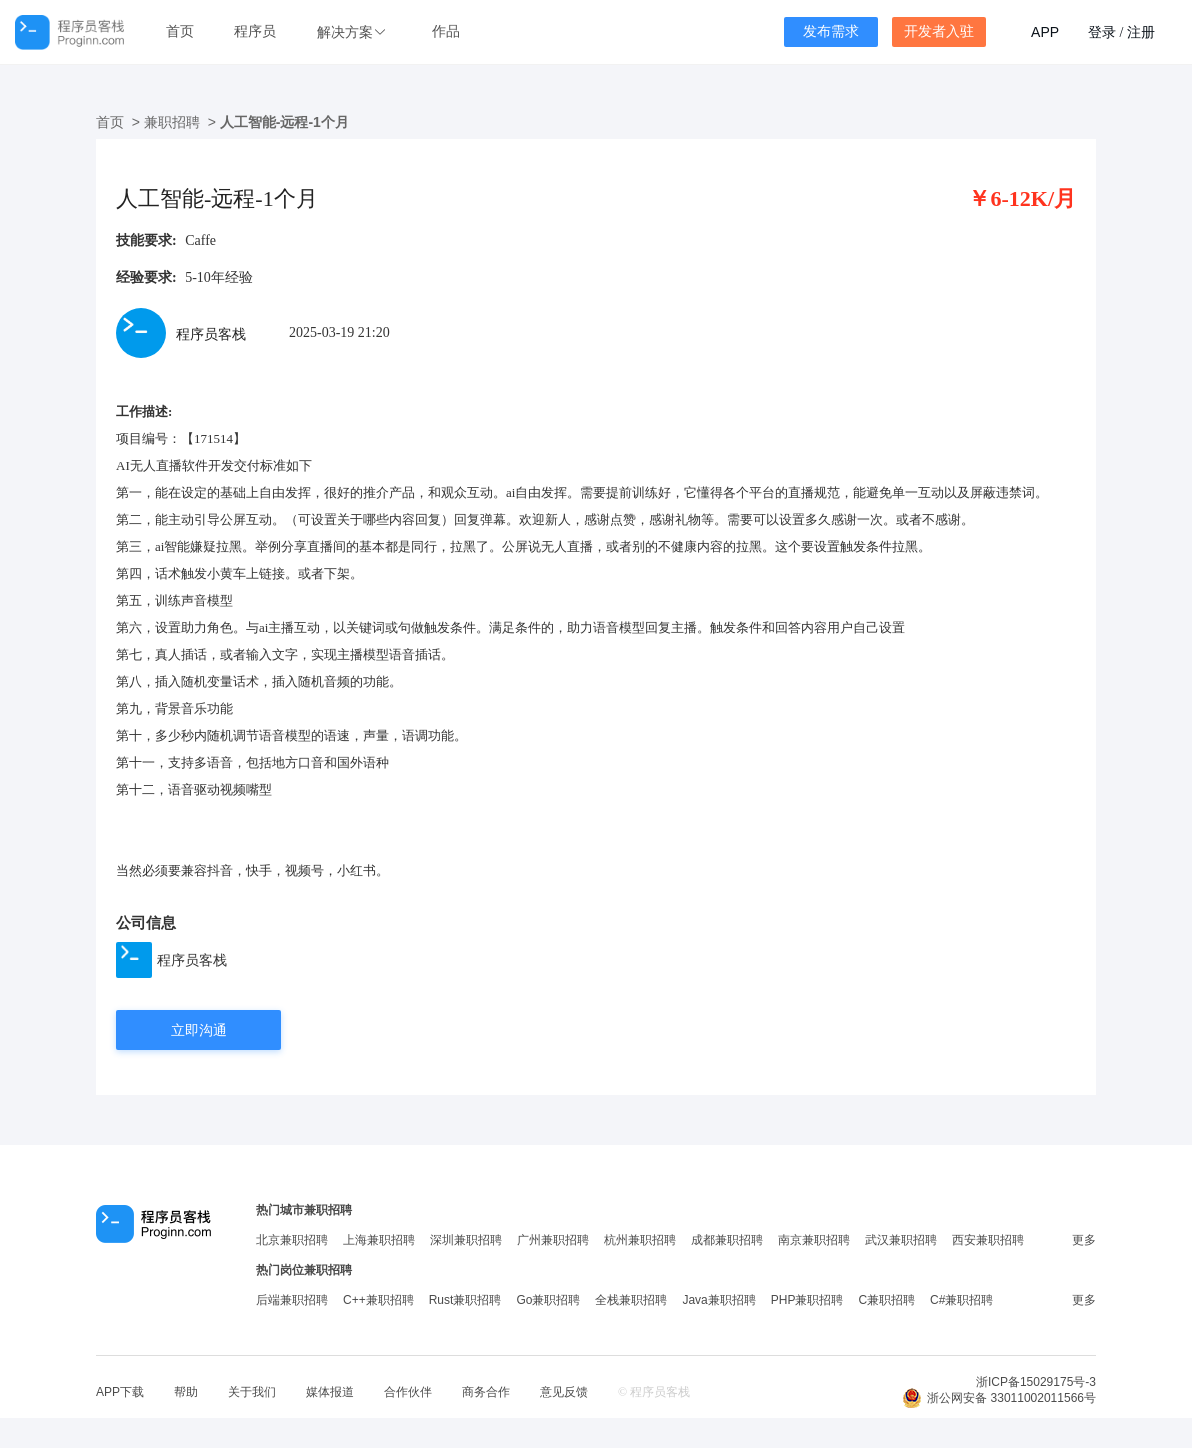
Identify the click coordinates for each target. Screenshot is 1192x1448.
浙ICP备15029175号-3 (1036, 1382)
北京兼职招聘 (292, 1240)
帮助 (186, 1392)
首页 (180, 31)
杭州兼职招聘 (640, 1240)
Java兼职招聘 (718, 1300)
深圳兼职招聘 (466, 1240)
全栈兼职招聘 (631, 1300)
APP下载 (120, 1392)
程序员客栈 (192, 960)
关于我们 (252, 1392)
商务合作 (486, 1392)
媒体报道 (330, 1392)
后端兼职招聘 (292, 1300)
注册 (1141, 32)
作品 (446, 31)
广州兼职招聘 (553, 1240)
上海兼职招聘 (379, 1240)
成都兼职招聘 (727, 1240)
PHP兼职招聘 (807, 1300)
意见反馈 (564, 1392)
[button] (354, 32)
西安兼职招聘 (988, 1240)
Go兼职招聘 (548, 1300)
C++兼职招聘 (378, 1300)
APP (1045, 32)
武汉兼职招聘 (901, 1240)
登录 (1102, 32)
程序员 (255, 31)
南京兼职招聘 (814, 1240)
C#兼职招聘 (961, 1300)
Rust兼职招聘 (465, 1300)
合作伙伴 (408, 1392)
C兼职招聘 (886, 1300)
